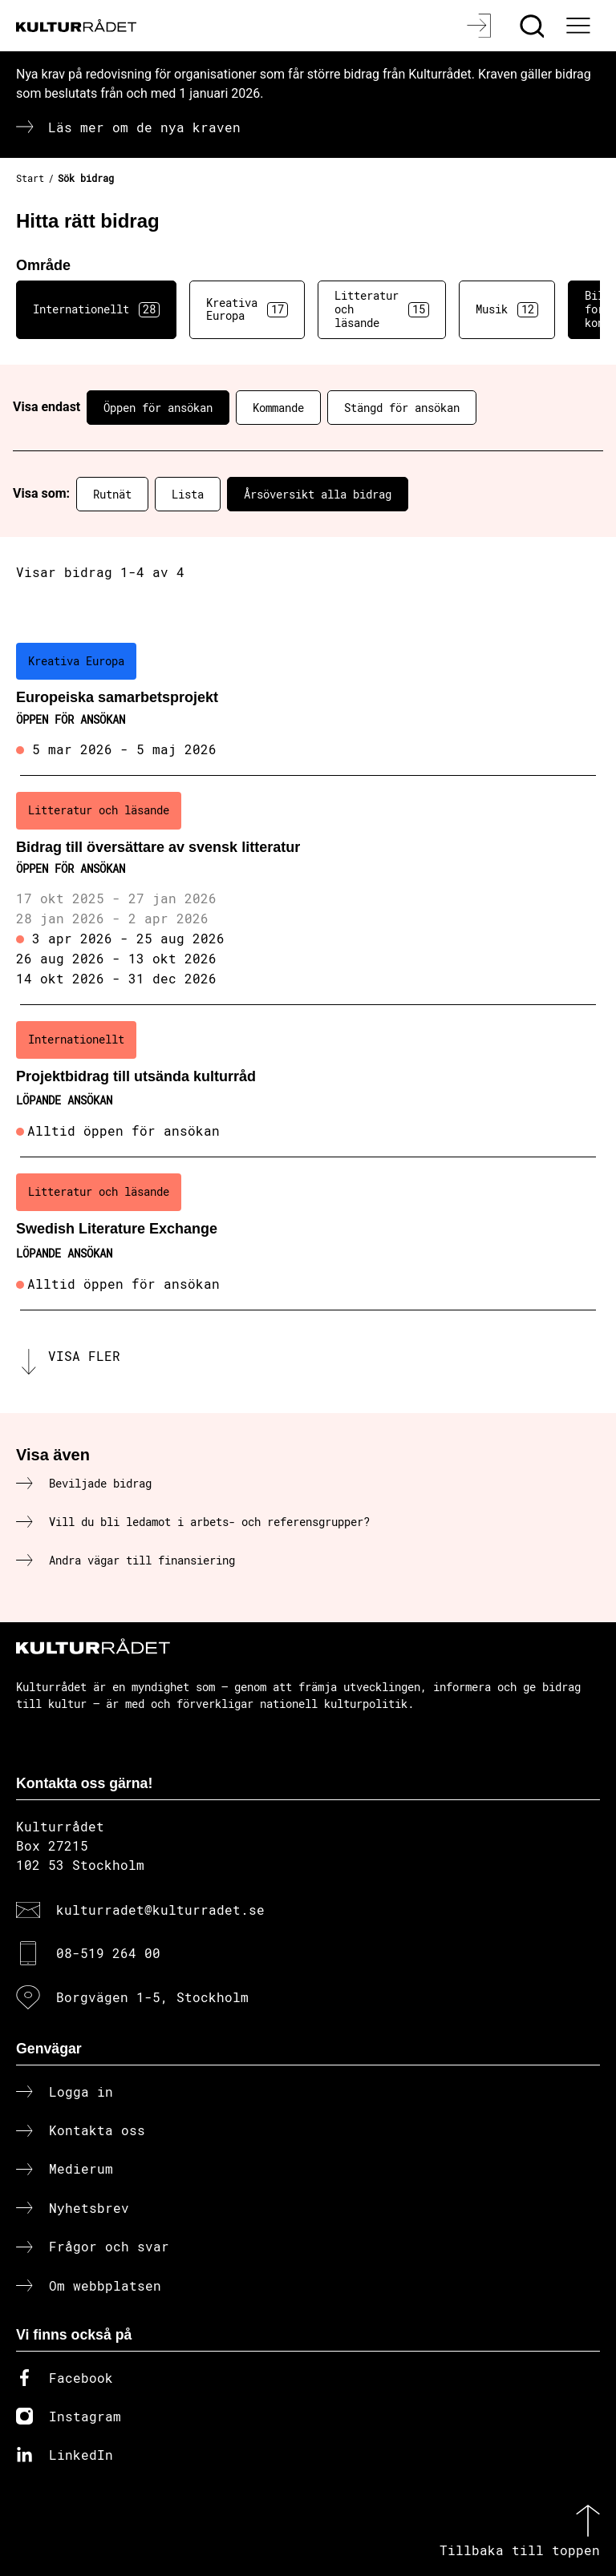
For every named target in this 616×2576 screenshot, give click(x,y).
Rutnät (112, 494)
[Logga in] (481, 25)
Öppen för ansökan (158, 407)
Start (30, 178)
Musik (507, 309)
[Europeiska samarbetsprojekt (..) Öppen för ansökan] (308, 701)
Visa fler (84, 1355)
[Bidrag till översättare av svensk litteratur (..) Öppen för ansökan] (308, 890)
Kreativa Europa (247, 309)
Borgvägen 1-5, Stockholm (152, 1997)
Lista (188, 494)
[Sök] (534, 25)
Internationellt (96, 309)
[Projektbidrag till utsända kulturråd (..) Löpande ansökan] (308, 1081)
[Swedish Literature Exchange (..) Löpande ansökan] (308, 1233)
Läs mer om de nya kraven (144, 127)
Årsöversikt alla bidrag (317, 494)
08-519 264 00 (108, 1952)
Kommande (278, 407)
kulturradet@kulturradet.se (160, 1909)
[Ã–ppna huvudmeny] (580, 26)
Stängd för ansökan (402, 407)
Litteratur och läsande (381, 309)
